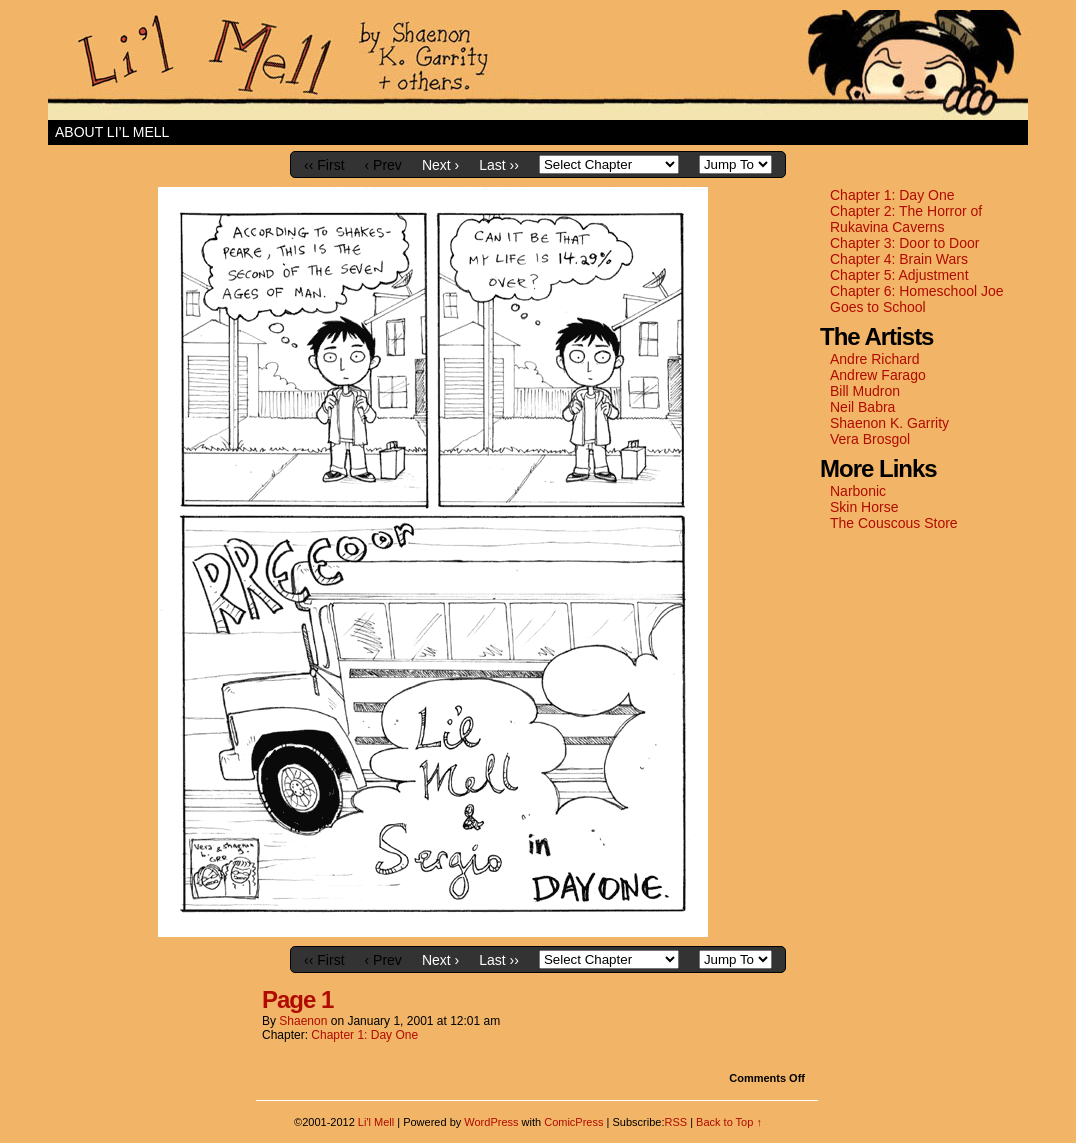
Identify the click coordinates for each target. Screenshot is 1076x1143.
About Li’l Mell (112, 132)
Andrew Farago (878, 375)
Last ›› (499, 165)
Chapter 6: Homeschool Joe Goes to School (917, 299)
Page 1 (297, 999)
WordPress (491, 1122)
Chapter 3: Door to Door (904, 243)
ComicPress (573, 1122)
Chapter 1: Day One (892, 195)
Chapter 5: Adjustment (899, 275)
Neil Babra (862, 407)
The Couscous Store (894, 523)
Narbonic (858, 491)
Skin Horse (864, 507)
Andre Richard (875, 359)
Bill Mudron (865, 391)
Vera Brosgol (870, 439)
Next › (440, 165)
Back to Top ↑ (729, 1122)
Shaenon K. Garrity (889, 423)
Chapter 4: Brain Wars (899, 259)
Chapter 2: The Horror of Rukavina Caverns (906, 219)
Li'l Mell (538, 65)
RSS (675, 1122)
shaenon (303, 1021)
